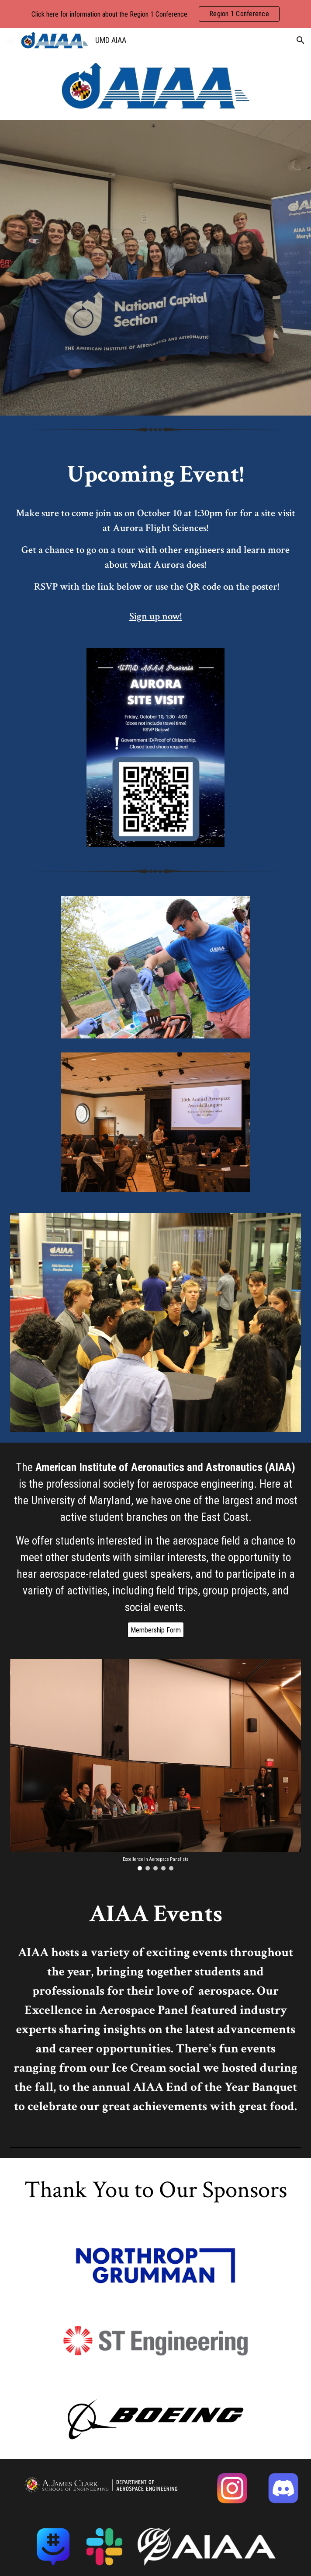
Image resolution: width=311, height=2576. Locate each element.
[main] (155, 540)
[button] (10, 40)
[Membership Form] (155, 1630)
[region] (155, 14)
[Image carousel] (155, 1764)
